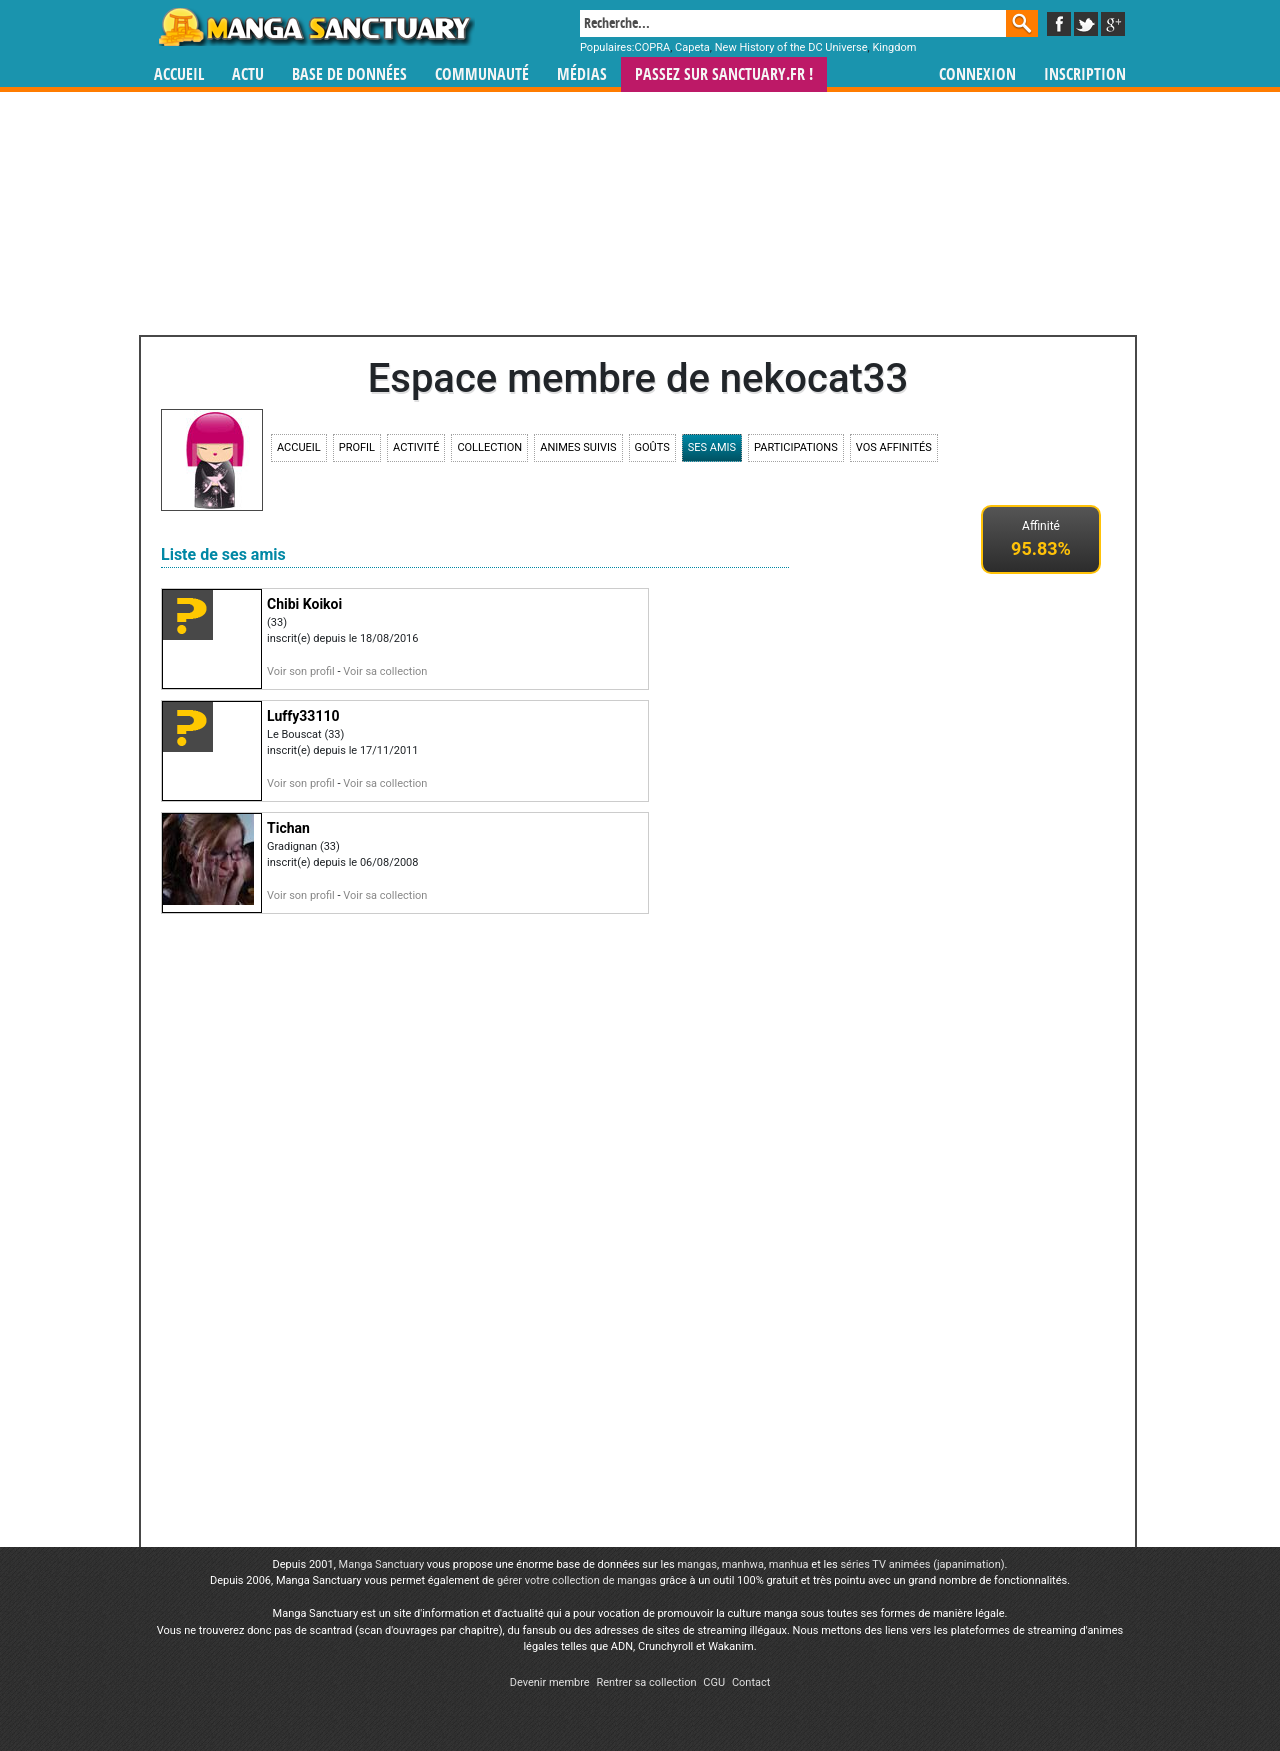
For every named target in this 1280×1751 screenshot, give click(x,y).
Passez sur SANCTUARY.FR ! (724, 74)
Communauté (482, 74)
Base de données (349, 74)
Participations (796, 447)
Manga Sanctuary (382, 1564)
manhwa (743, 1564)
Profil (357, 447)
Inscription (1085, 74)
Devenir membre (550, 1682)
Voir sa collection (385, 671)
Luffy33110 (303, 716)
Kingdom (894, 47)
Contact (751, 1682)
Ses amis (712, 447)
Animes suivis (578, 447)
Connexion (977, 74)
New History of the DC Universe (791, 47)
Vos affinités (894, 447)
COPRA (653, 47)
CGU (714, 1682)
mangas (697, 1564)
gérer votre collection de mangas (577, 1580)
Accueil (179, 74)
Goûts (652, 447)
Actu (248, 74)
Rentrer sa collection (646, 1682)
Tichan (288, 828)
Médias (582, 74)
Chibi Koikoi (304, 604)
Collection (489, 447)
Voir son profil (301, 671)
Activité (416, 447)
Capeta (692, 47)
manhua (789, 1564)
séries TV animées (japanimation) (922, 1564)
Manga (315, 27)
